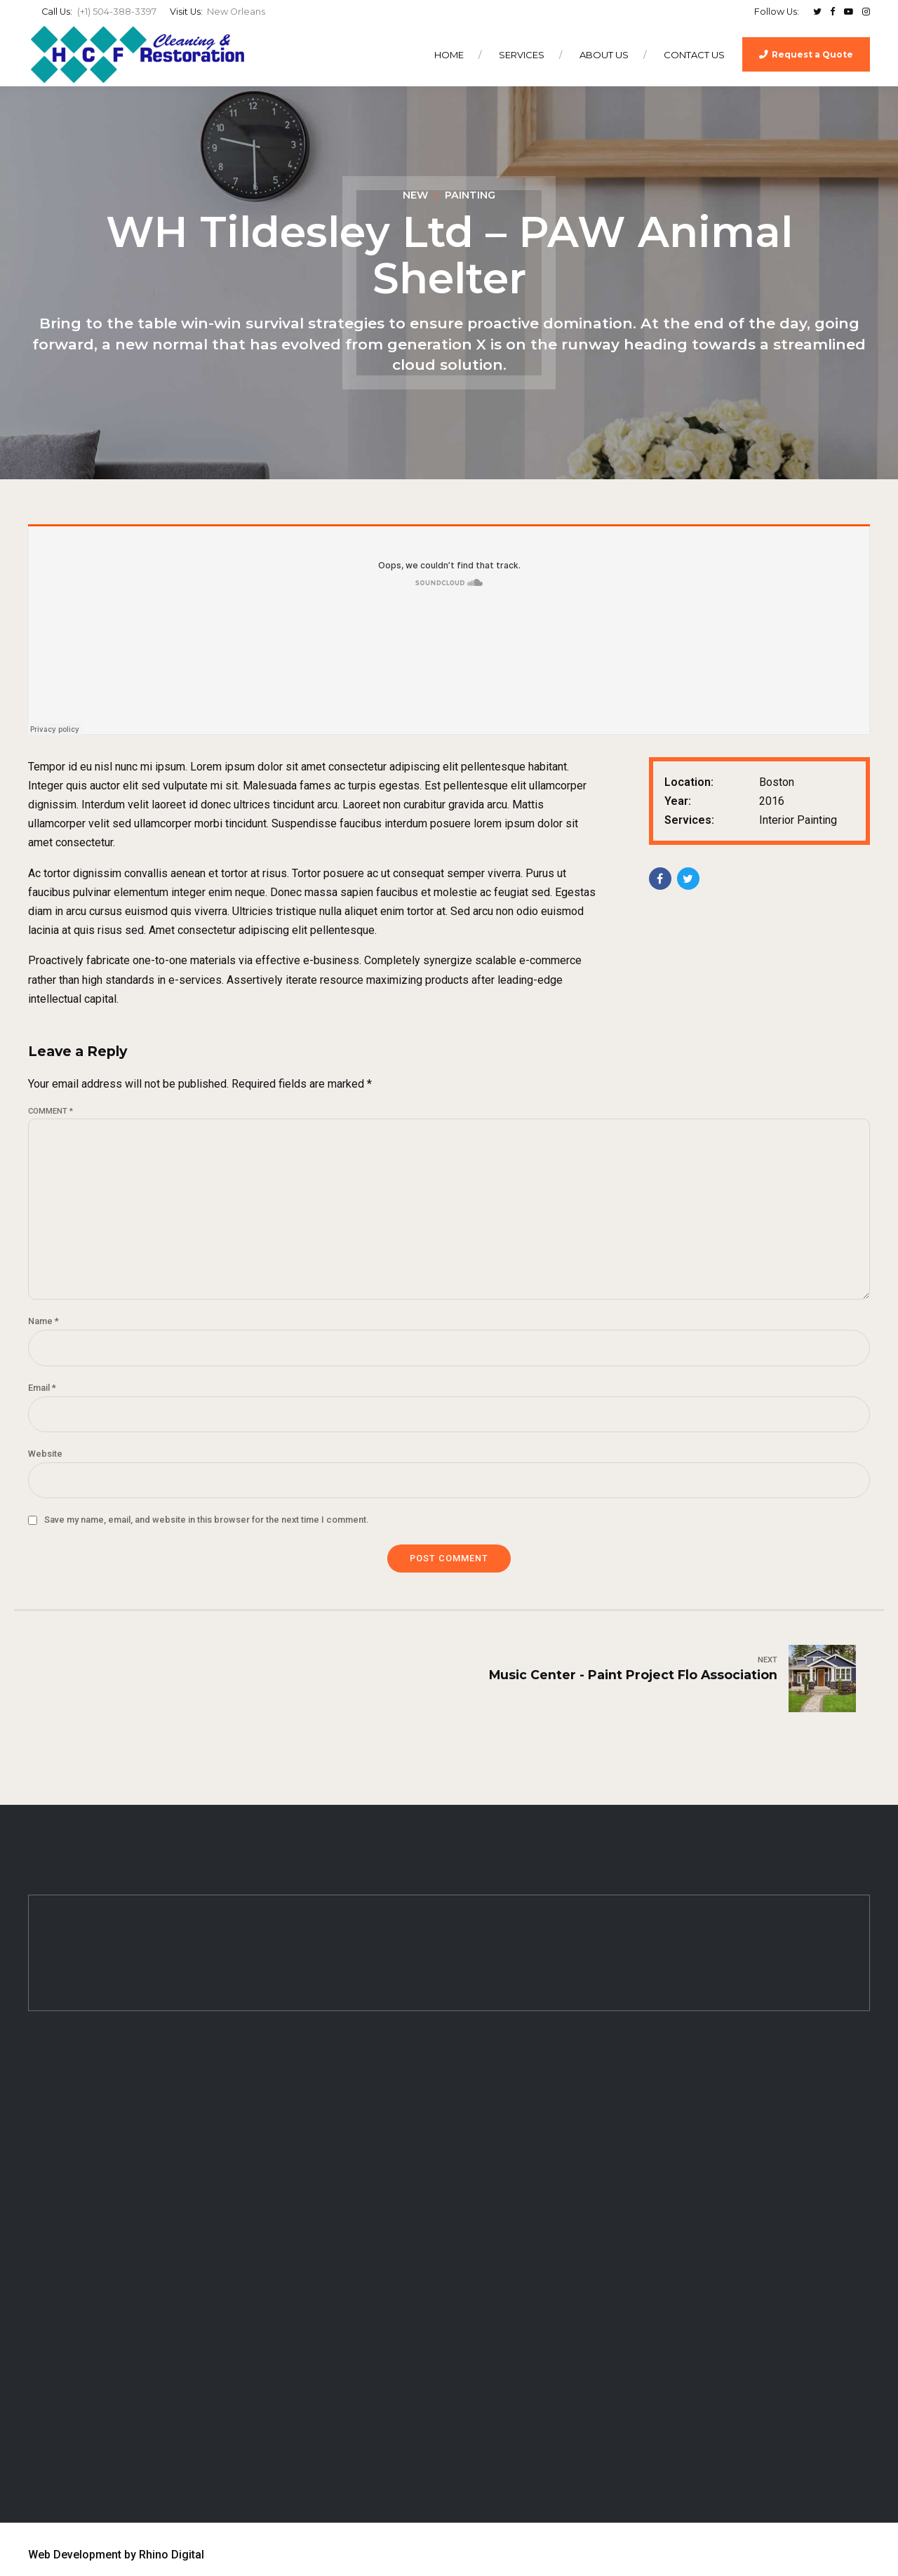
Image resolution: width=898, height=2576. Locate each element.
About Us (604, 54)
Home (449, 54)
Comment (50, 1111)
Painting (470, 195)
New (415, 195)
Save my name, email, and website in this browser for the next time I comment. (206, 1519)
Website (45, 1453)
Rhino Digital (171, 2554)
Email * (42, 1387)
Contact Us (694, 54)
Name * (43, 1321)
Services (521, 54)
